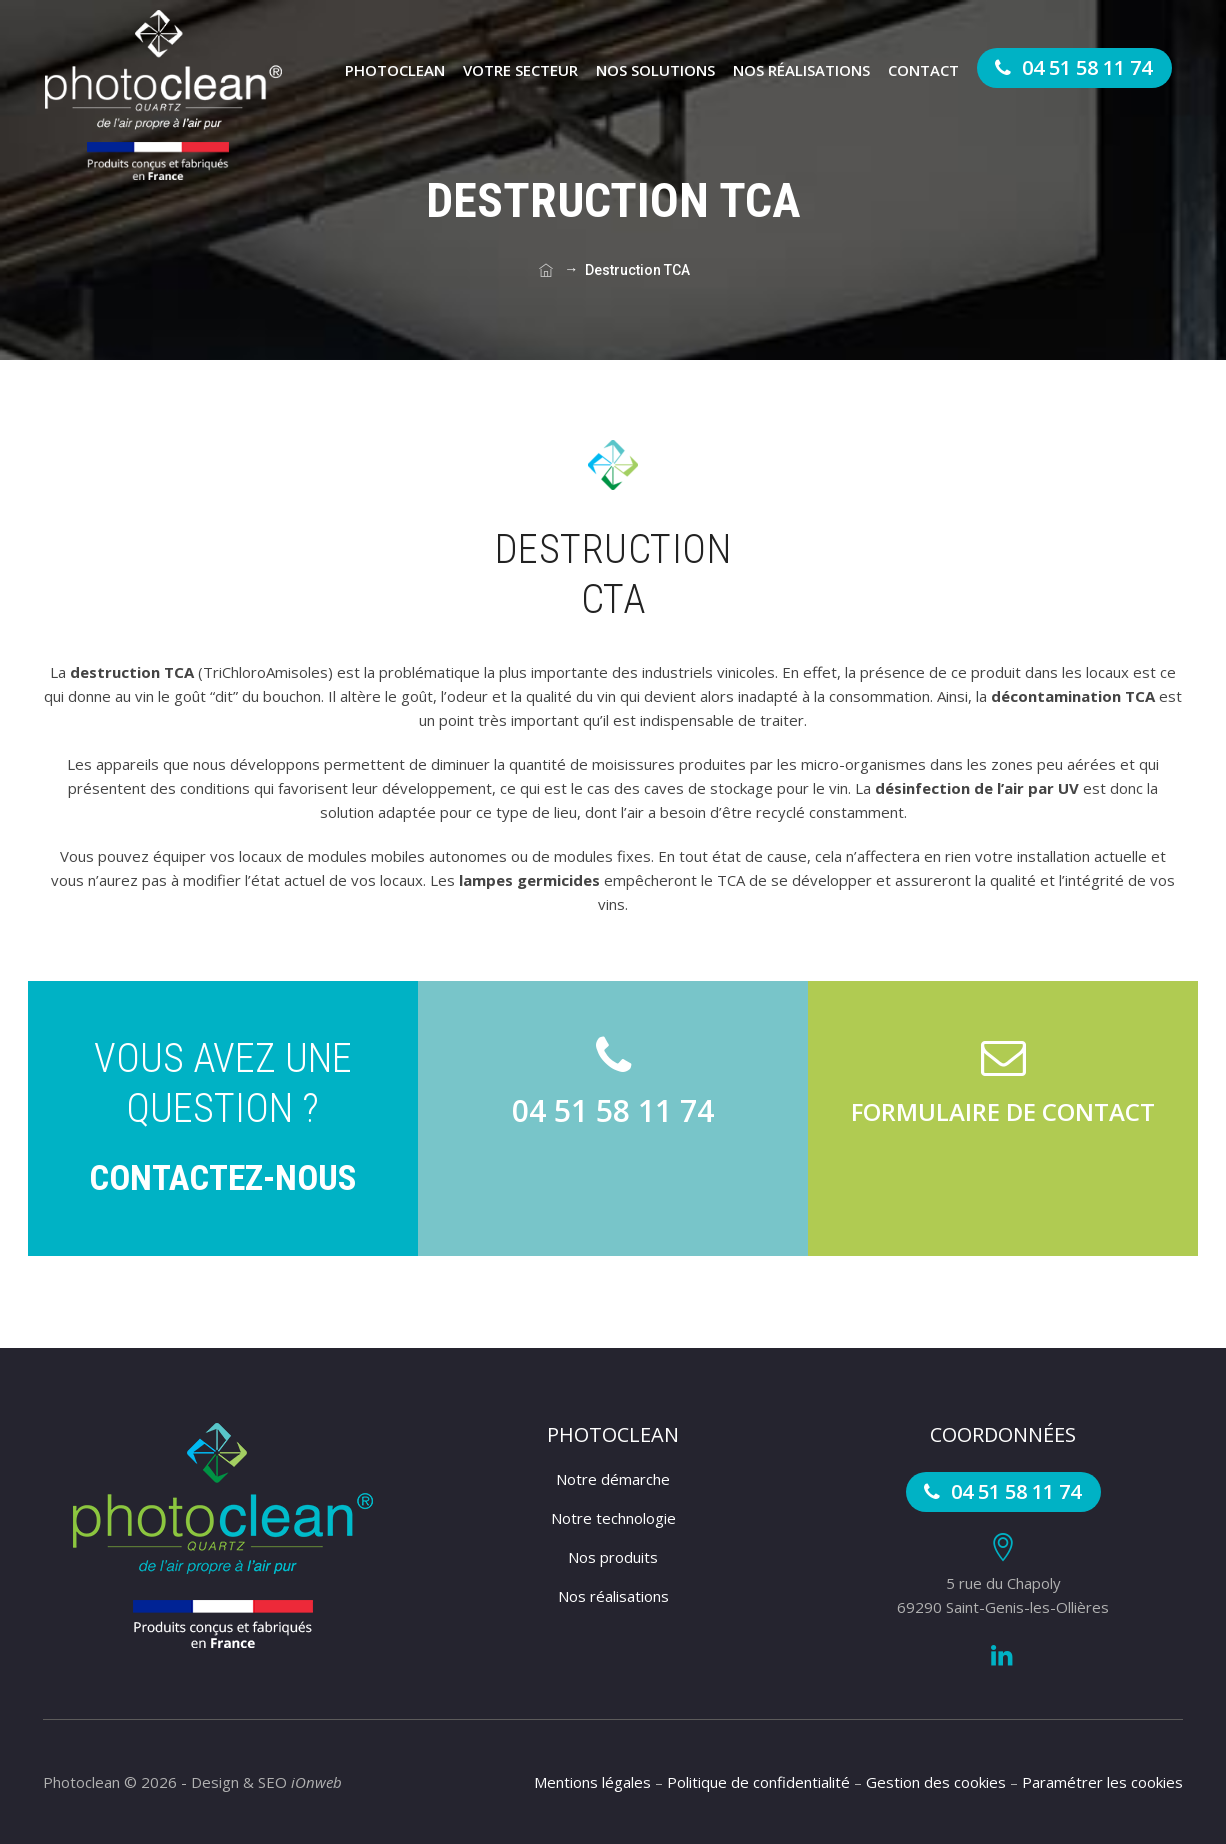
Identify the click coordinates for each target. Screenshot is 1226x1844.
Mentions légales (592, 1782)
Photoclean (395, 70)
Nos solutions (655, 70)
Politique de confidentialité (758, 1782)
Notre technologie (613, 1518)
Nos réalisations (801, 70)
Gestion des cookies (936, 1782)
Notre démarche (613, 1479)
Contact (923, 70)
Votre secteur (520, 70)
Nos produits (613, 1557)
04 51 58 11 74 (1070, 67)
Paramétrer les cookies (1102, 1782)
